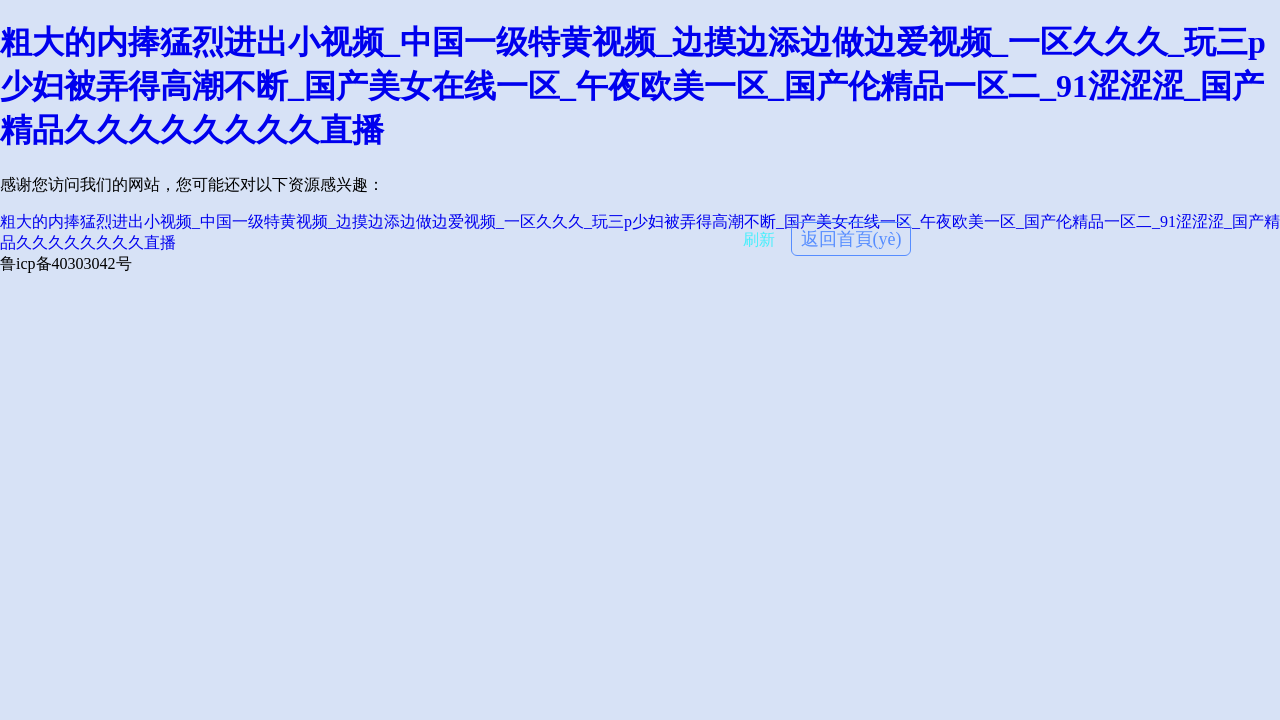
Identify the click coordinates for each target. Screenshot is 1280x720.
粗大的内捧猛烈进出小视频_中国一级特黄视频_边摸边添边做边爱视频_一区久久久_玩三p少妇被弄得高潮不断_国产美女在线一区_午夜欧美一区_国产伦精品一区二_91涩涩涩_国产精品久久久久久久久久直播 (633, 86)
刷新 (759, 239)
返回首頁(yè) (851, 239)
